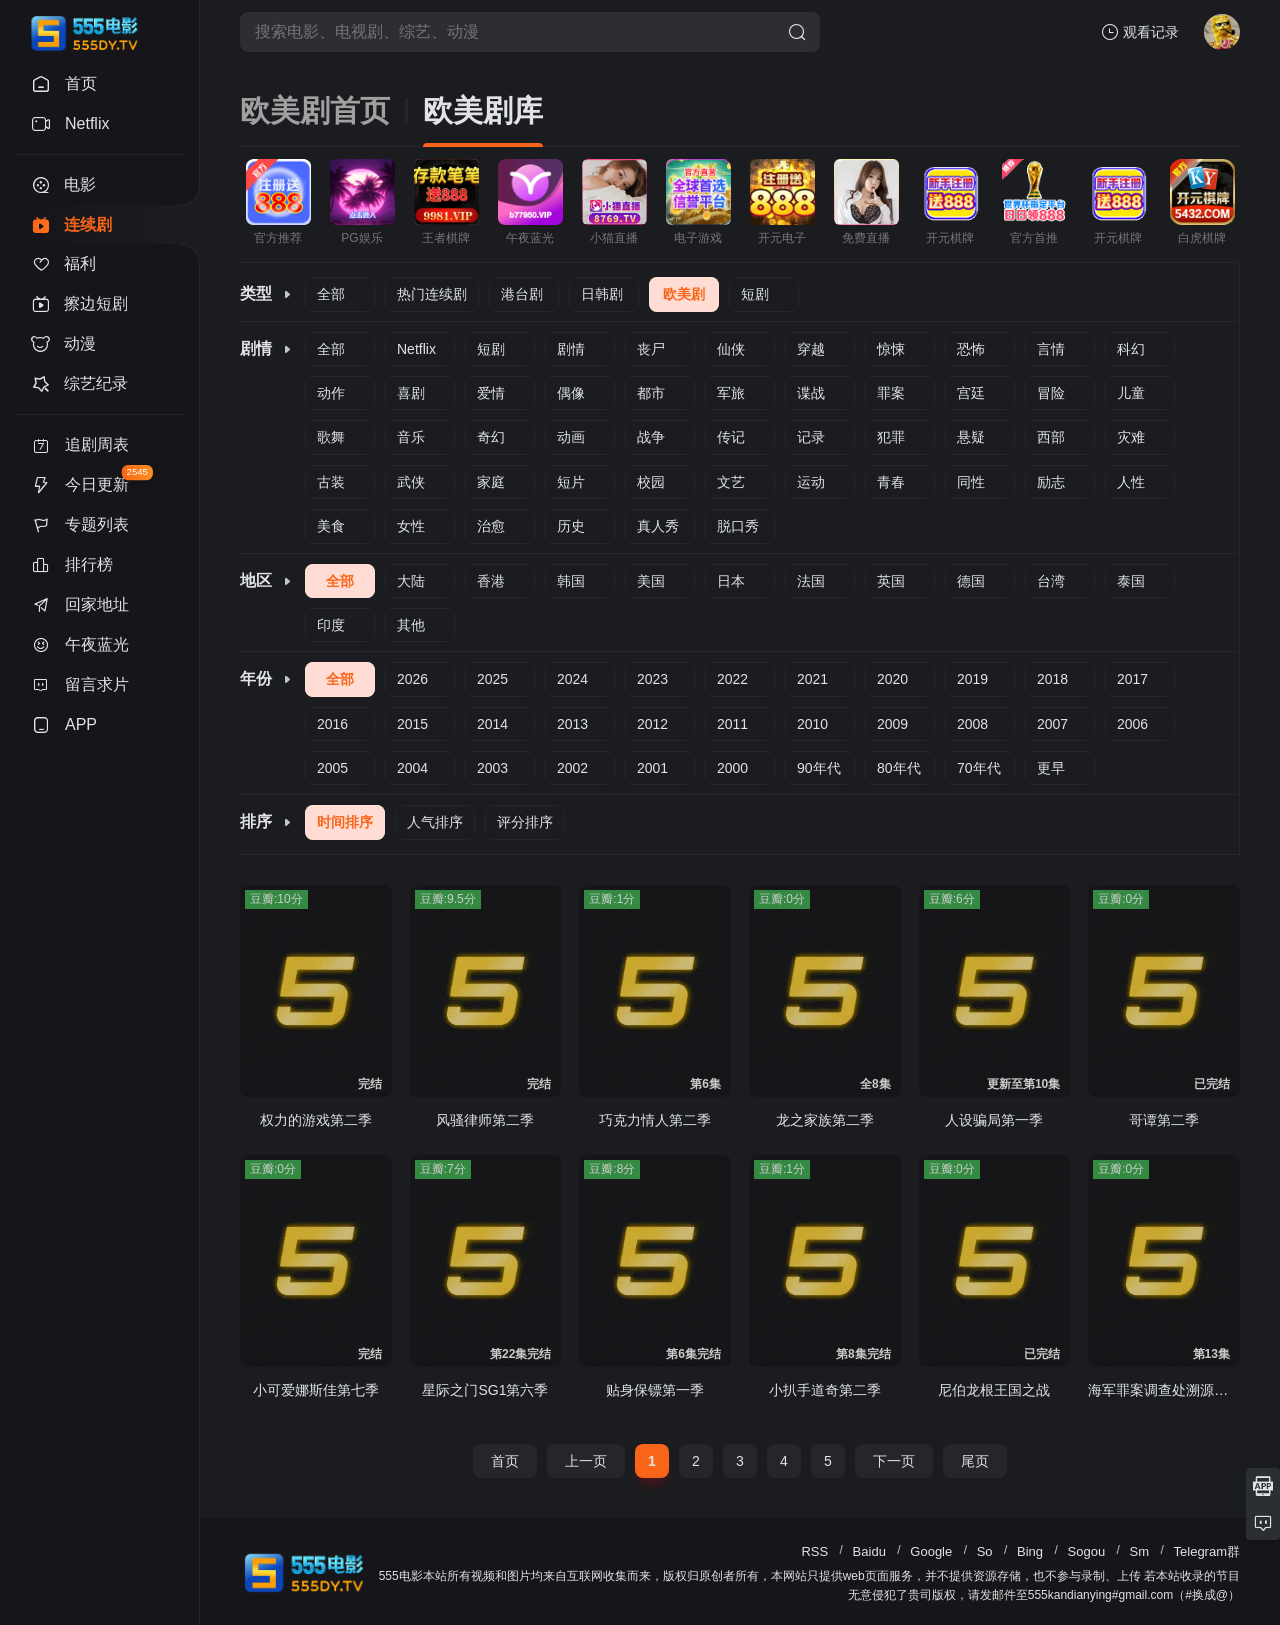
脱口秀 (738, 526)
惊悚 (891, 349)
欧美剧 (684, 294)
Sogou (1087, 1551)
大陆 (411, 581)
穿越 (811, 349)
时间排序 (345, 822)
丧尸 (651, 349)
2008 (972, 724)
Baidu (869, 1551)
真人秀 (658, 526)
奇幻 (491, 437)
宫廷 (971, 393)
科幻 (1131, 349)
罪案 (891, 393)
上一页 (586, 1461)
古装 (331, 482)
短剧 (755, 294)
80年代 (899, 768)
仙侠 (731, 349)
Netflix (416, 349)
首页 (505, 1461)
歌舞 (331, 437)
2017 (1132, 679)
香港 (491, 581)
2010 (812, 724)
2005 (332, 768)
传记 (731, 437)
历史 (571, 526)
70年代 (979, 768)
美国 (651, 581)
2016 (332, 724)
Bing (1030, 1551)
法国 (811, 581)
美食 (331, 526)
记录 (811, 437)
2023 (652, 679)
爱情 (491, 393)
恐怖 (971, 349)
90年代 (819, 768)
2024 (572, 679)
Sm (1140, 1551)
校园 (651, 482)
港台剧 (522, 294)
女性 (411, 526)
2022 (732, 679)
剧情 (571, 349)
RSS (814, 1551)
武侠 (411, 482)
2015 (412, 724)
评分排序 (525, 822)
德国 (971, 581)
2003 (492, 768)
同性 (971, 482)
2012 (652, 724)
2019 (972, 679)
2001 (652, 768)
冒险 (1051, 393)
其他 (411, 625)
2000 (732, 768)
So (985, 1551)
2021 (812, 679)
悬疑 (971, 437)
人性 (1131, 482)
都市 (651, 393)
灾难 (1131, 437)
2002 (572, 768)
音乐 (411, 437)
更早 (1051, 768)
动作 (331, 393)
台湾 (1051, 581)
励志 (1051, 482)
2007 (1052, 724)
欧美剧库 (483, 110)
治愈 (491, 526)
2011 (732, 724)
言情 (1051, 349)
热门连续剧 (432, 294)
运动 (811, 482)
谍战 (811, 393)
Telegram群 (1207, 1551)
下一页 (894, 1461)
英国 (891, 581)
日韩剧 (602, 294)
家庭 (491, 482)
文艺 (731, 482)
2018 (1052, 679)
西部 (1051, 437)
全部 (331, 294)
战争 (651, 437)
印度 (331, 625)
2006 (1132, 724)
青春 (891, 482)
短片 (571, 482)
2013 (572, 724)
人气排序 (435, 822)
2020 (892, 679)
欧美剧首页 (315, 110)
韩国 (571, 581)
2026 (412, 679)
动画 (571, 437)
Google (931, 1551)
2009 (892, 724)
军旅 (731, 393)
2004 (412, 768)
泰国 (1131, 581)
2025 (492, 679)
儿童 (1131, 393)
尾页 (975, 1461)
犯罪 (891, 437)
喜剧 (411, 393)
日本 (731, 581)
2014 (492, 724)
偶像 (571, 393)
